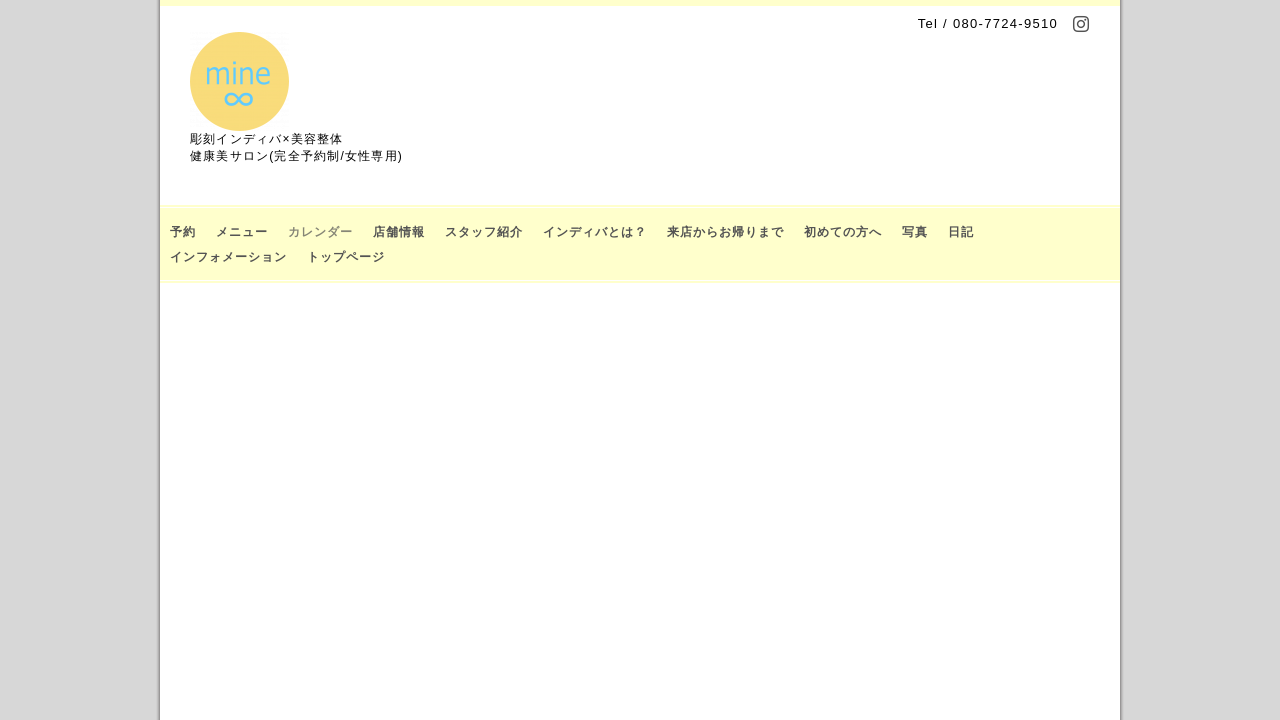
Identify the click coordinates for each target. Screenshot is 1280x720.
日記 (961, 232)
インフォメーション (228, 257)
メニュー (242, 232)
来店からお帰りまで (725, 232)
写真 (915, 232)
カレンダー (320, 232)
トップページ (346, 257)
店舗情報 (399, 232)
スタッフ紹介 (484, 232)
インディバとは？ (595, 232)
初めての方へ (843, 232)
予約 (183, 232)
